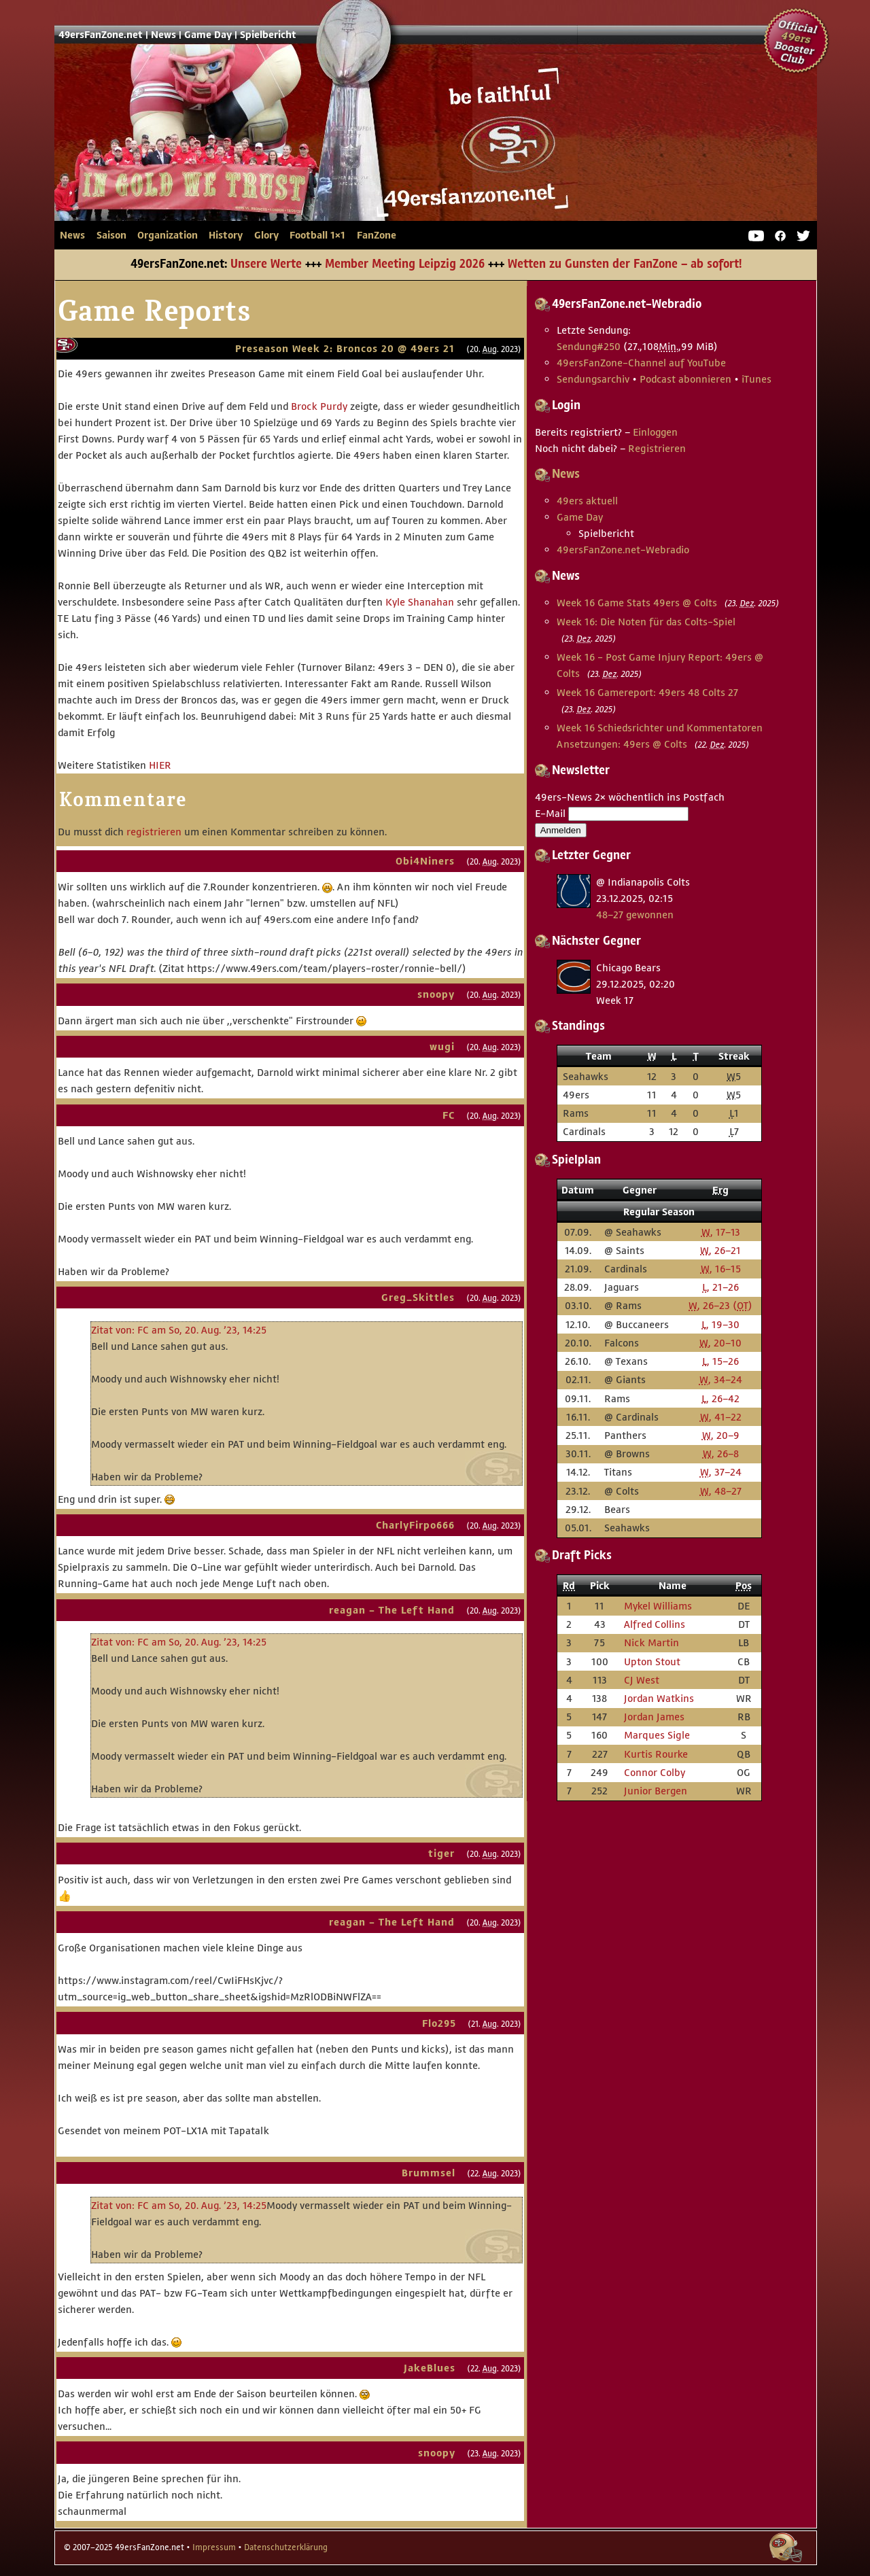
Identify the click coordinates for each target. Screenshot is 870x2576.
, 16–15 (721, 1268)
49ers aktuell (587, 500)
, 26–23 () (720, 1305)
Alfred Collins (654, 1624)
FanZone (376, 235)
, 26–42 (720, 1398)
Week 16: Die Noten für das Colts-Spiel (646, 621)
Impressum (214, 2547)
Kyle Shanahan (419, 601)
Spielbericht (268, 34)
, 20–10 (720, 1342)
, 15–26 (720, 1361)
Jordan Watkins (659, 1698)
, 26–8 (721, 1453)
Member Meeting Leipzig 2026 (405, 264)
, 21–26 (720, 1287)
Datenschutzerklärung (286, 2547)
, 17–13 (720, 1231)
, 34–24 (720, 1379)
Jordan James (654, 1716)
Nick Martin (651, 1642)
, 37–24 (721, 1471)
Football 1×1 (317, 235)
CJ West (641, 1679)
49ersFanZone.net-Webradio (623, 549)
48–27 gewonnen (635, 914)
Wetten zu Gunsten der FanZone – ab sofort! (625, 264)
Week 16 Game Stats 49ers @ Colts (637, 602)
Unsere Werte (266, 264)
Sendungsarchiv (593, 378)
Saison (111, 235)
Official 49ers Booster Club (797, 41)
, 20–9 (721, 1435)
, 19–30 (720, 1324)
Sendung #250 (589, 346)
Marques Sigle (657, 1734)
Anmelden (560, 830)
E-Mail (550, 813)
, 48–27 (721, 1490)
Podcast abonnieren (685, 378)
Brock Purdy (319, 406)
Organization (167, 235)
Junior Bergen (655, 1790)
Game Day (208, 34)
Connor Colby (654, 1772)
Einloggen (655, 431)
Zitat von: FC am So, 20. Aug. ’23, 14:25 (178, 1329)
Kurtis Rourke (656, 1753)
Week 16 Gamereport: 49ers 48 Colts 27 (647, 692)
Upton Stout (652, 1661)
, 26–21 (720, 1250)
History (226, 235)
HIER (160, 765)
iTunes (756, 378)
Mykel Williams (658, 1605)
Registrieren (657, 448)
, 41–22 (721, 1416)
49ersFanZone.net (305, 153)
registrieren (153, 831)
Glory (266, 235)
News (163, 34)
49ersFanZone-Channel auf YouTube (641, 362)
